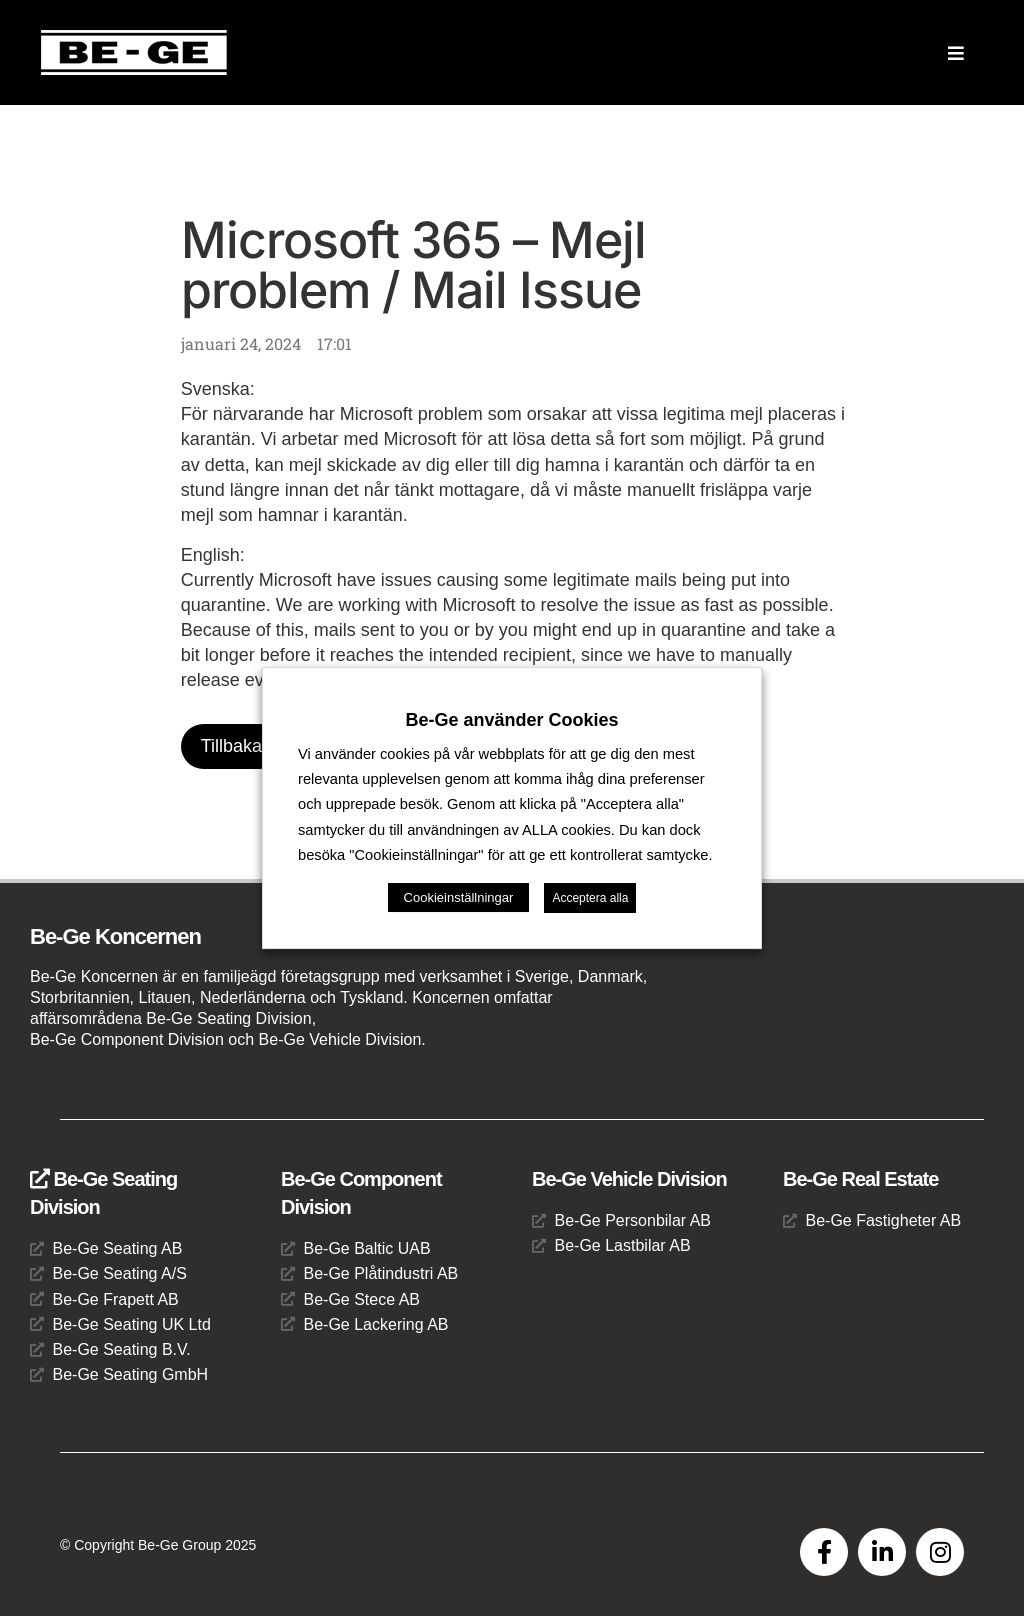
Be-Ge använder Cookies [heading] (511, 720)
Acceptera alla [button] (590, 898)
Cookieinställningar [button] (459, 897)
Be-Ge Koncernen (115, 936)
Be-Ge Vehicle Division (629, 1179)
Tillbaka (231, 746)
